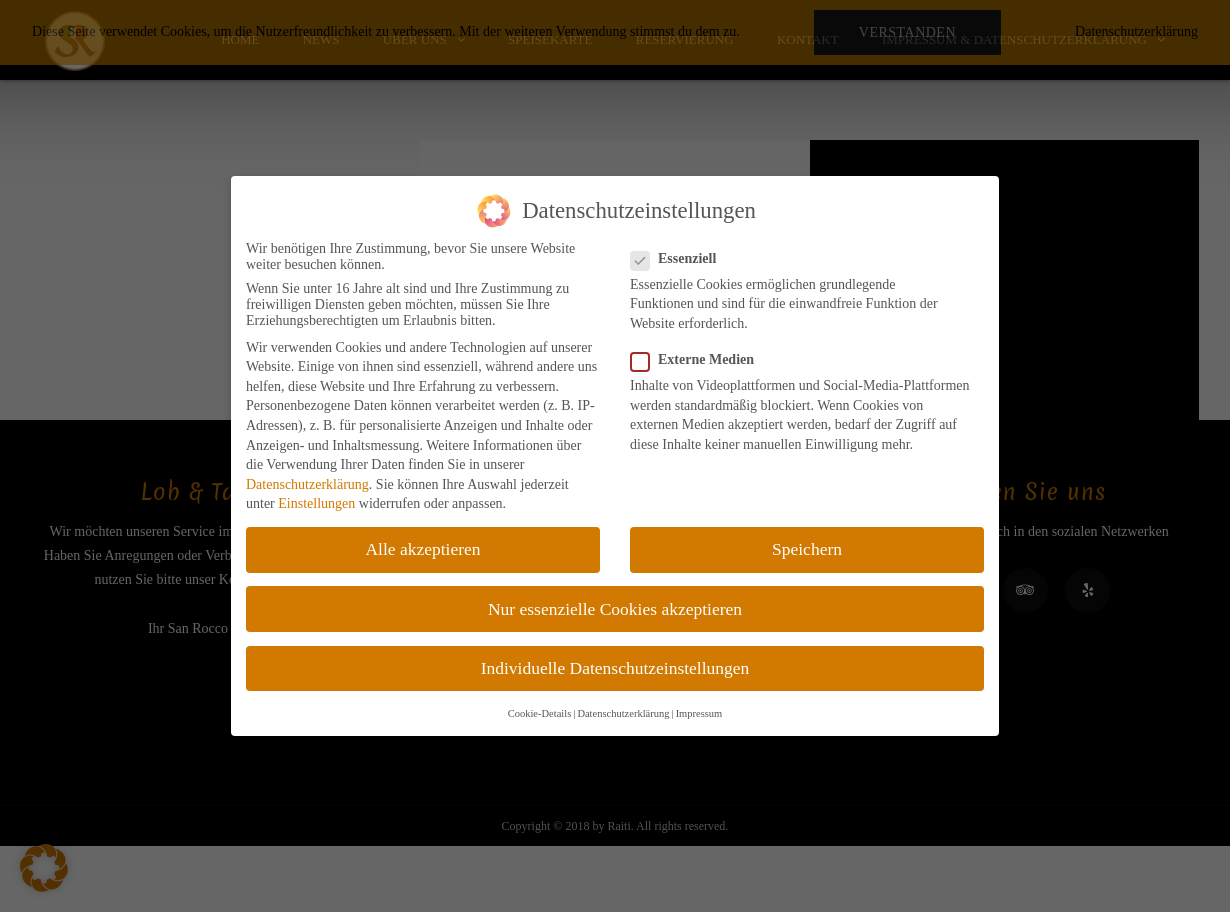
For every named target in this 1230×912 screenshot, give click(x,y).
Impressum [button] (699, 713)
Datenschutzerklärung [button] (623, 713)
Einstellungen (316, 503)
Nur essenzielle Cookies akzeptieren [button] (615, 609)
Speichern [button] (807, 549)
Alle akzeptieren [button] (422, 549)
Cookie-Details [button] (540, 713)
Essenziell (679, 259)
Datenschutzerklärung (307, 484)
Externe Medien (698, 360)
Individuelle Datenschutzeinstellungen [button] (615, 668)
